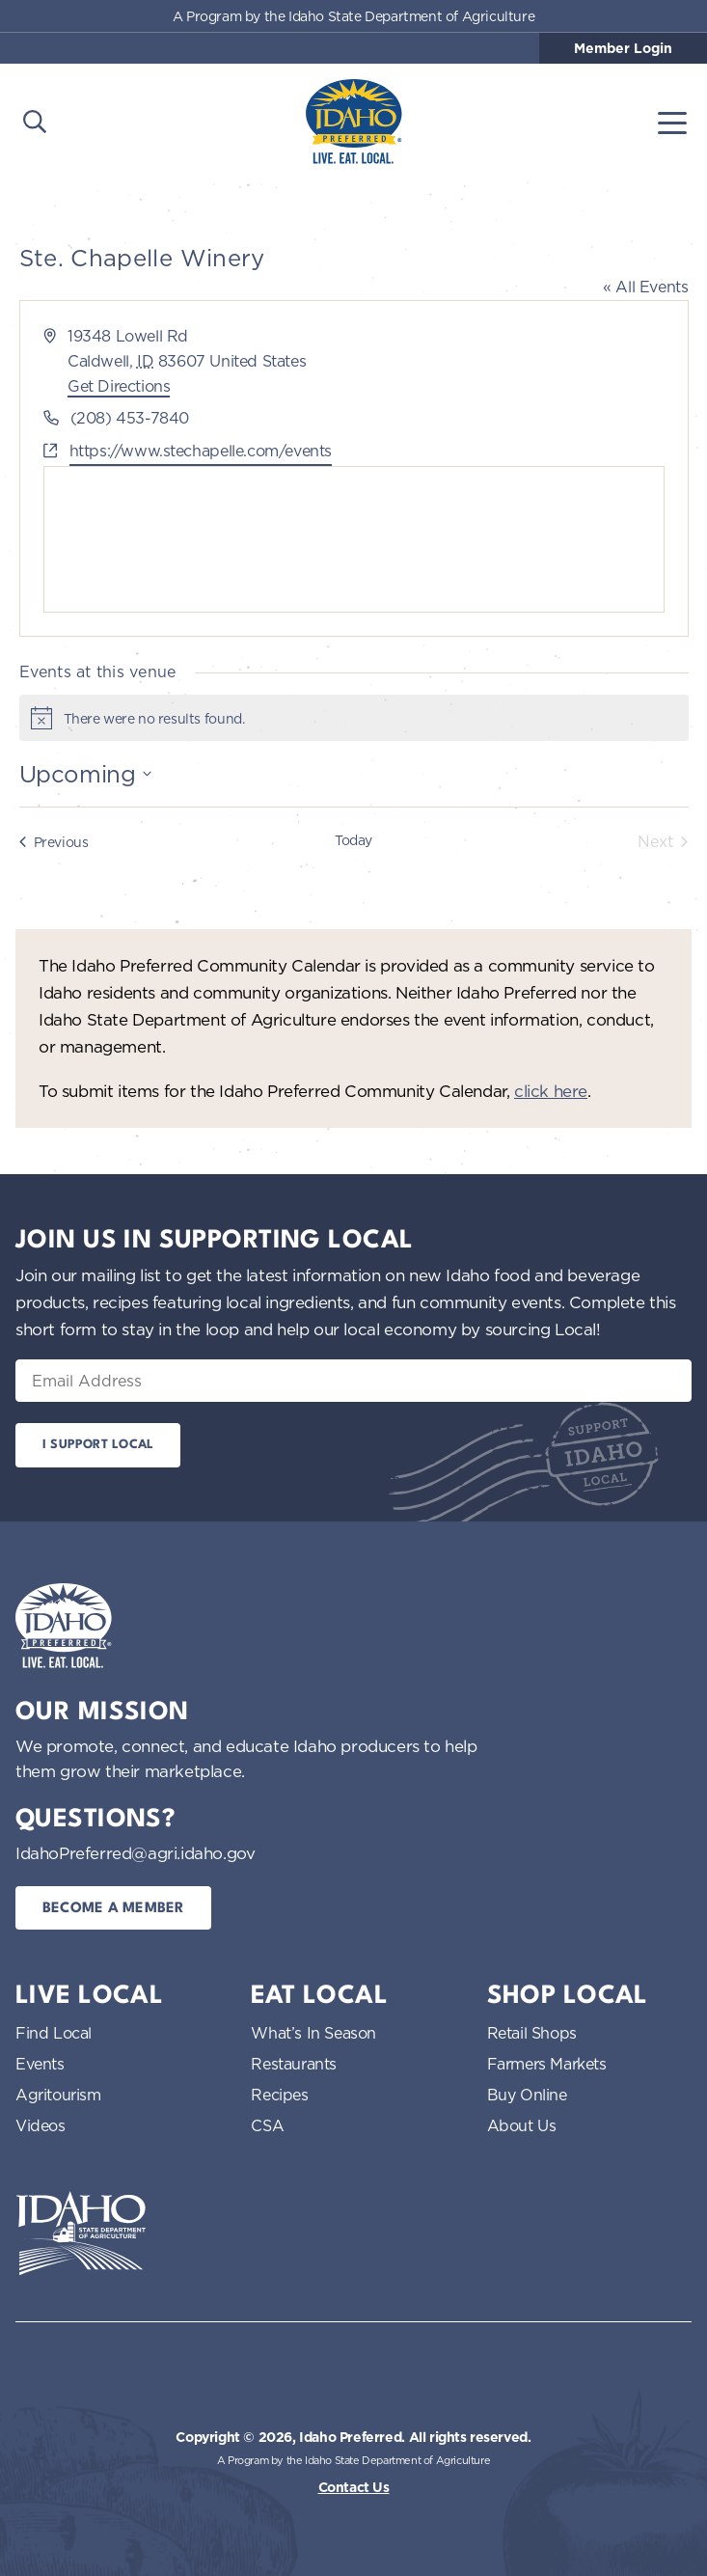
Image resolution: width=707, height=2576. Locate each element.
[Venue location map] (354, 539)
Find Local (53, 2032)
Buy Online (527, 2094)
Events (40, 2063)
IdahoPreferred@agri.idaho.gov (135, 1853)
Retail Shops (532, 2032)
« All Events (645, 286)
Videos (40, 2125)
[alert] (354, 718)
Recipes (279, 2094)
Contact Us (354, 2487)
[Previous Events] (54, 841)
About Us (522, 2125)
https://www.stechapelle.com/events (200, 450)
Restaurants (294, 2063)
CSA (267, 2125)
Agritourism (58, 2094)
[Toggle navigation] (672, 121)
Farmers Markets (547, 2063)
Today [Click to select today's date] (353, 840)
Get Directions (119, 386)
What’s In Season (313, 2032)
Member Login (623, 48)
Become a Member (113, 1909)
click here (550, 1091)
